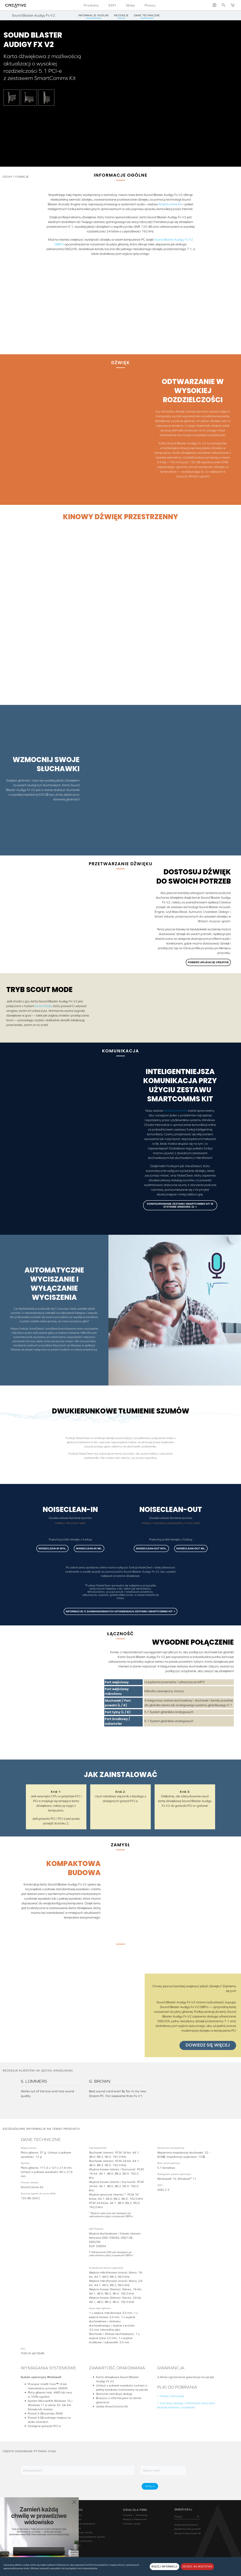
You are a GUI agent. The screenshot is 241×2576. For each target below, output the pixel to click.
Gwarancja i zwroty (82, 2532)
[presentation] (108, 2486)
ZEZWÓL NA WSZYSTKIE (197, 2566)
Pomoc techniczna (82, 2541)
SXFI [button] (112, 5)
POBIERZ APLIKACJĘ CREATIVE (208, 962)
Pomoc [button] (150, 5)
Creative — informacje (135, 2515)
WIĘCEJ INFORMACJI (164, 2566)
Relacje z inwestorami (135, 2519)
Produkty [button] (91, 5)
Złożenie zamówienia (83, 2523)
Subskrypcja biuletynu (186, 2525)
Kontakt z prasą (131, 2523)
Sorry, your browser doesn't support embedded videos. (170, 1008)
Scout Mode (43, 1006)
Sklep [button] (130, 5)
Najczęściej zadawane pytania (88, 2537)
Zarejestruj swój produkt (187, 2529)
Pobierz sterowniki (172, 2396)
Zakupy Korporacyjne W (187, 2533)
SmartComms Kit (170, 204)
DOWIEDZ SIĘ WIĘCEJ (208, 2045)
